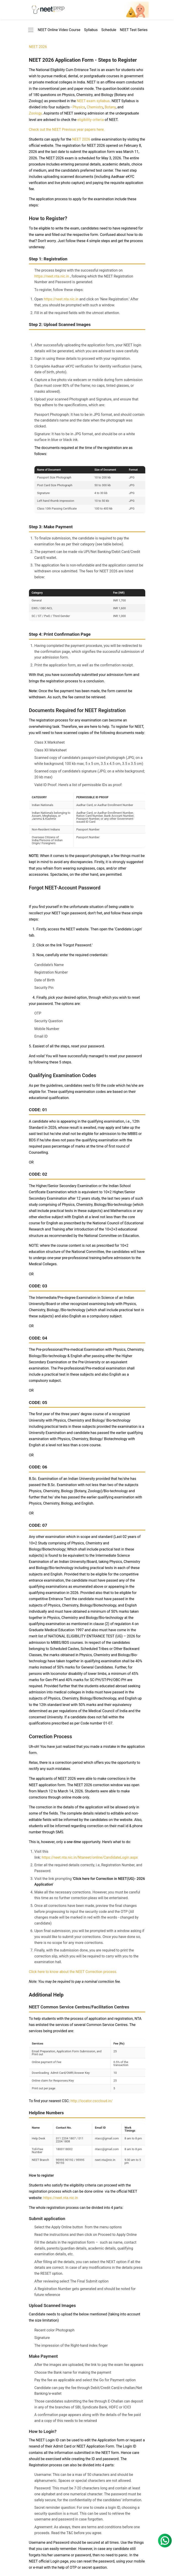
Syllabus (91, 30)
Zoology (35, 113)
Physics (79, 107)
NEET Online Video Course (59, 30)
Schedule (108, 30)
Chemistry (95, 107)
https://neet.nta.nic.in (52, 276)
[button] (31, 30)
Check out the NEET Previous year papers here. (67, 129)
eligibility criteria (90, 119)
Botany (110, 107)
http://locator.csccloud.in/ (91, 2101)
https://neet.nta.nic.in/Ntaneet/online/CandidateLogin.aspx (90, 1857)
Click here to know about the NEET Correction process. (73, 1972)
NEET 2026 (38, 47)
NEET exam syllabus (93, 101)
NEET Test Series (134, 30)
